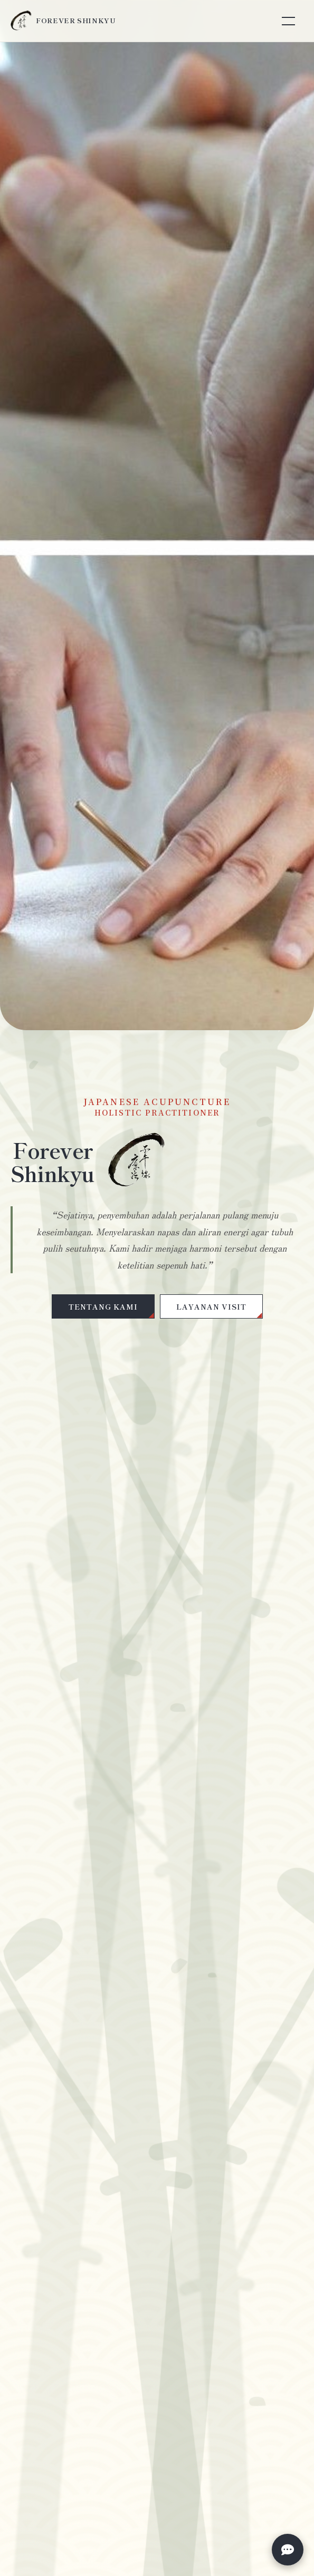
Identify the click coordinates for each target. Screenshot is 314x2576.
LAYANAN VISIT (211, 1306)
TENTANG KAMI (103, 1306)
